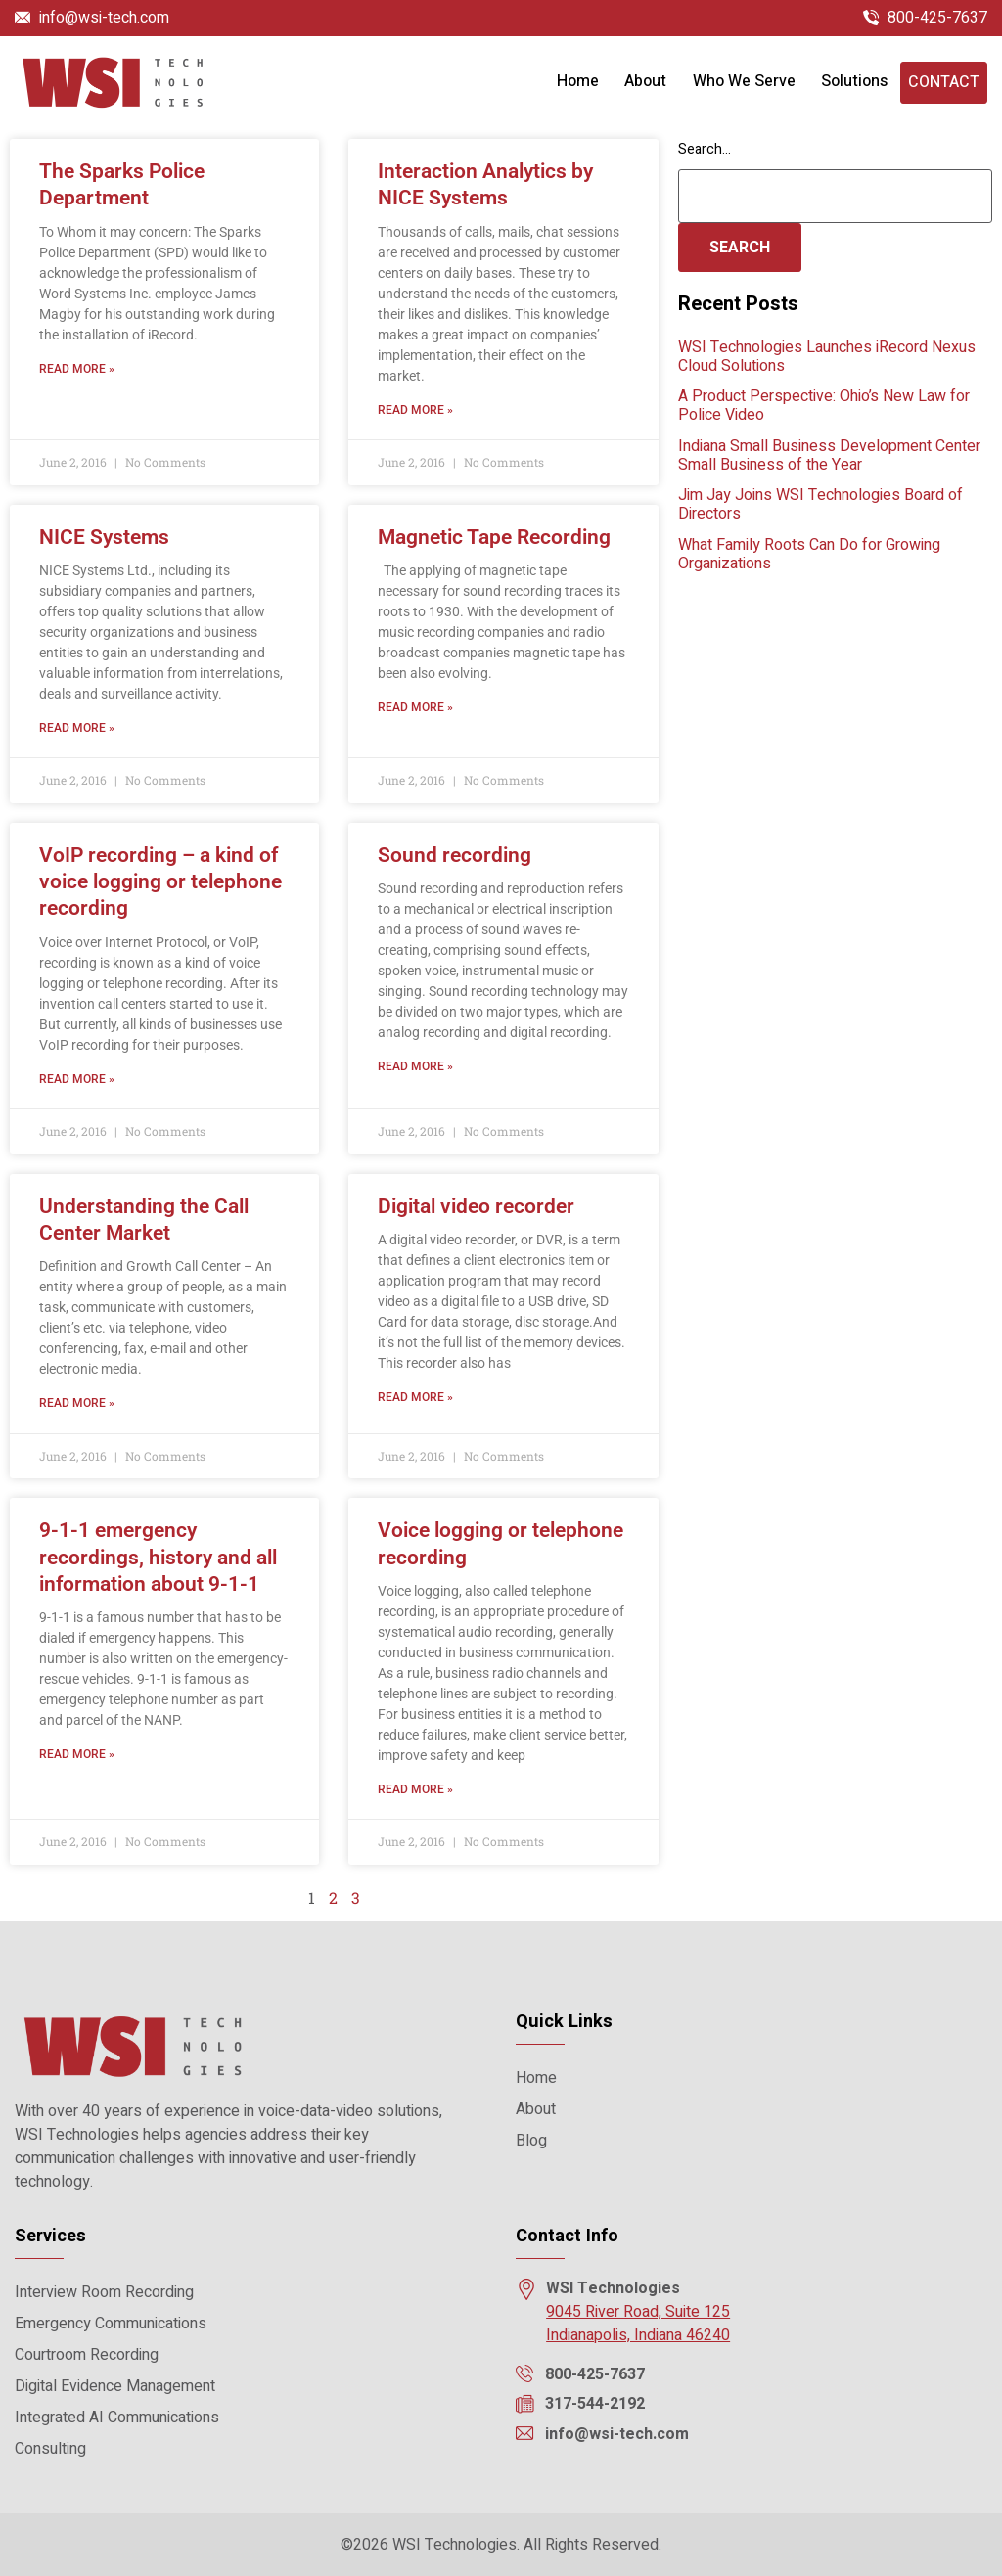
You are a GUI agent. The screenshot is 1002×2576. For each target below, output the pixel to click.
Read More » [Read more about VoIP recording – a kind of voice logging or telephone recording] (76, 1079)
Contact (943, 82)
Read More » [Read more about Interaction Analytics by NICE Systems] (415, 410)
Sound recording (454, 855)
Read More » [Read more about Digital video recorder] (415, 1397)
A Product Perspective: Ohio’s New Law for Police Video (824, 405)
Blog (531, 2140)
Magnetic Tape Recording (494, 537)
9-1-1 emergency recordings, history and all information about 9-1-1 (158, 1557)
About (645, 81)
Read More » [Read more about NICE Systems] (76, 728)
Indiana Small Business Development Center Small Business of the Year (829, 455)
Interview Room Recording (104, 2292)
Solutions (854, 81)
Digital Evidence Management (115, 2386)
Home (578, 81)
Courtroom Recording (87, 2355)
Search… (704, 149)
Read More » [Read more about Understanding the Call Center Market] (76, 1403)
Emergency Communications (110, 2323)
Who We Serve (744, 81)
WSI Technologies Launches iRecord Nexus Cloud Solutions (827, 357)
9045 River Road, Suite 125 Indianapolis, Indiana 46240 (638, 2323)
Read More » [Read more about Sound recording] (415, 1066)
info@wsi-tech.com (104, 17)
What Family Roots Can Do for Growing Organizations (809, 554)
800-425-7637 (937, 17)
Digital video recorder (476, 1206)
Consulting (50, 2449)
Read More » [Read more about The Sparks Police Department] (76, 369)
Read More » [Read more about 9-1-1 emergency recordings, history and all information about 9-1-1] (76, 1754)
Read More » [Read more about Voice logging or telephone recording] (415, 1789)
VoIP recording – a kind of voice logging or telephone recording (160, 882)
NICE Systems (104, 537)
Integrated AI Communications (117, 2417)
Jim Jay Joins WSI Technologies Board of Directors (820, 504)
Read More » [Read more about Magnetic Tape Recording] (415, 707)
